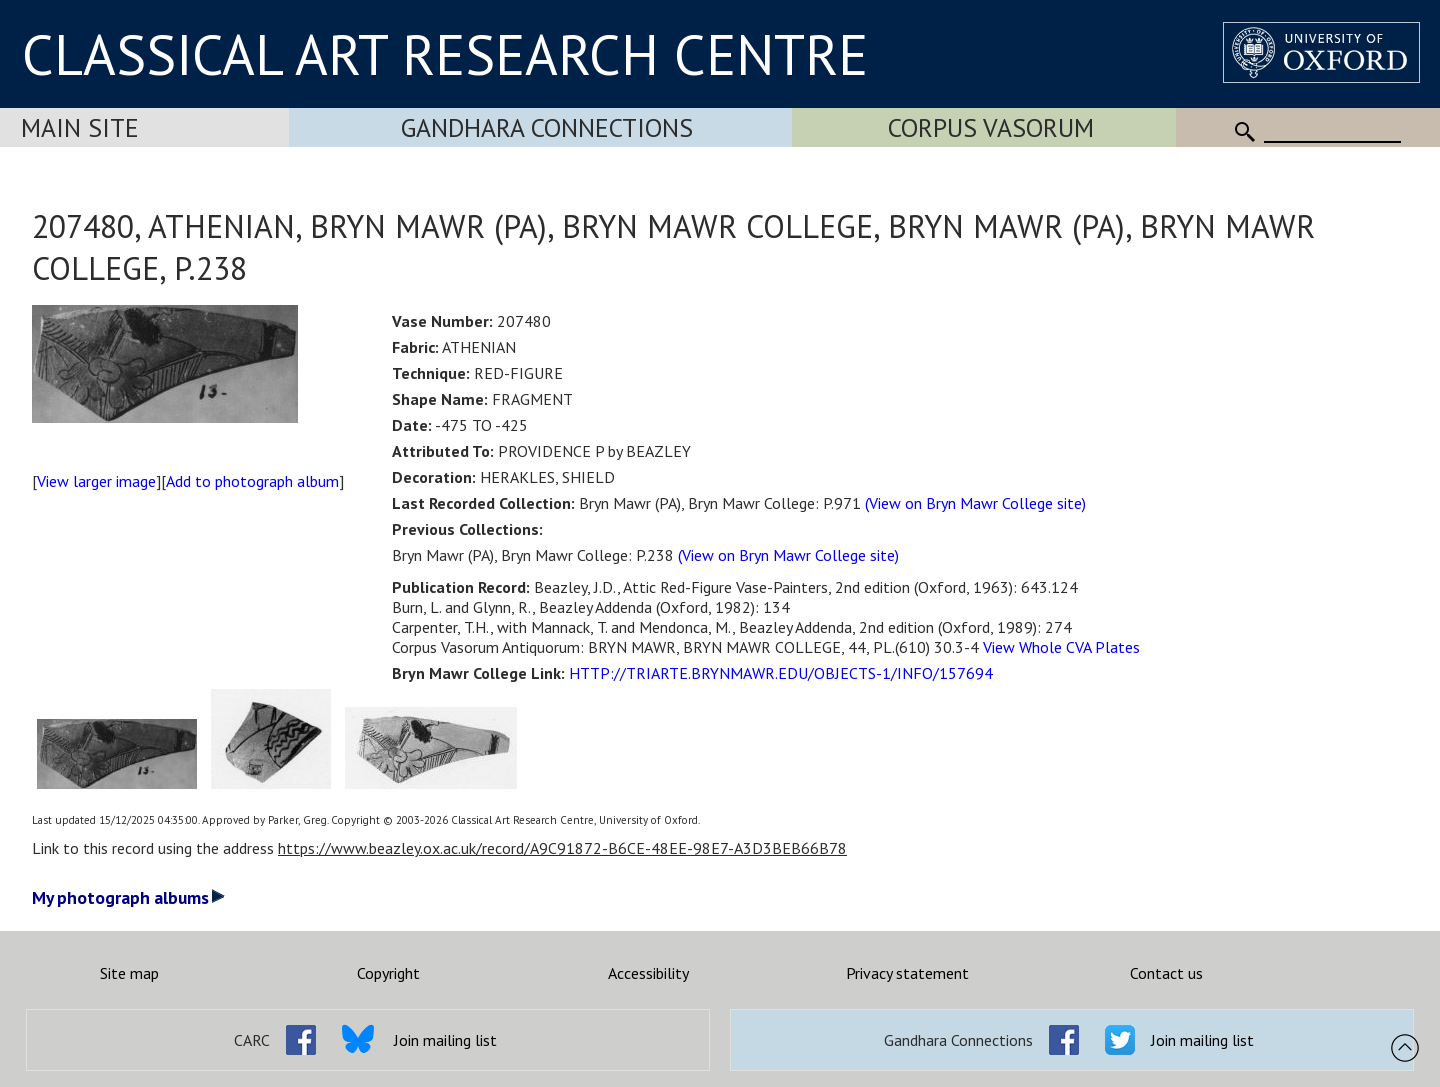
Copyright (388, 973)
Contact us (1166, 973)
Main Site (80, 127)
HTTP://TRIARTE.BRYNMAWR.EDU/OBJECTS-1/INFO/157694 (781, 673)
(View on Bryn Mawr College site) (975, 503)
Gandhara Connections (547, 127)
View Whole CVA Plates (1061, 647)
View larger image (96, 481)
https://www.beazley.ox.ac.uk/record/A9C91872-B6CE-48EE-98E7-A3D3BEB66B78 (562, 848)
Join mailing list (445, 1040)
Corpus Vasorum (991, 127)
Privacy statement (907, 973)
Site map (129, 973)
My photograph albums (128, 897)
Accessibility (648, 973)
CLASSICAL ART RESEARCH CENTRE (445, 54)
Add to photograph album (252, 481)
